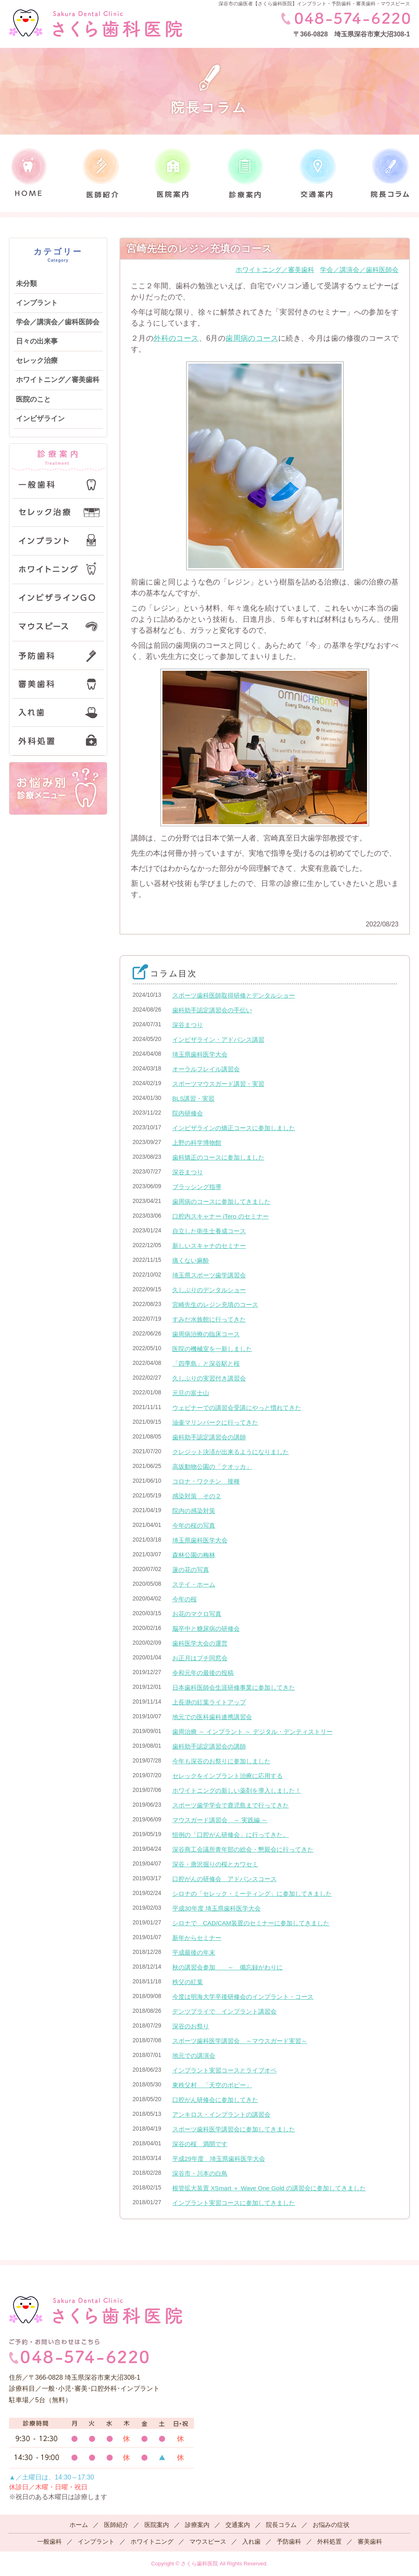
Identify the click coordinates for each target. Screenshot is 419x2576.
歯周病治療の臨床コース (206, 1334)
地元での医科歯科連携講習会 (212, 1716)
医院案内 (156, 2524)
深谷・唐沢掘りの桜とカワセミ (215, 1864)
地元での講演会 (193, 2055)
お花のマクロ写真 (196, 1613)
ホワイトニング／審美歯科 (57, 380)
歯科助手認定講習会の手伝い (212, 1010)
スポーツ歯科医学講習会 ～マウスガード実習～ (239, 2040)
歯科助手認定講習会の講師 (209, 1437)
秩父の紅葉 (187, 1981)
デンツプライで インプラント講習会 (224, 2011)
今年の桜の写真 (193, 1525)
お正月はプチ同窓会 (200, 1657)
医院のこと (33, 399)
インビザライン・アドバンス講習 (218, 1039)
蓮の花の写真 (190, 1569)
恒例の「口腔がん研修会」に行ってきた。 (230, 1834)
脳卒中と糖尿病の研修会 (206, 1628)
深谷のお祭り (190, 2026)
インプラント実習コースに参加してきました (233, 2202)
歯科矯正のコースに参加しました (218, 1157)
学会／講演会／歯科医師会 (57, 322)
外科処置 (329, 2541)
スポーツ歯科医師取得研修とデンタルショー (233, 995)
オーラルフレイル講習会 (206, 1068)
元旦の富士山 (190, 1392)
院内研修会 (187, 1113)
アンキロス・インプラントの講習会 (221, 2114)
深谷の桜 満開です (200, 2143)
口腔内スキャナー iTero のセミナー (220, 1216)
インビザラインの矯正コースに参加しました (233, 1127)
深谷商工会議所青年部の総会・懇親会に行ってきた (242, 1849)
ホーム (79, 2524)
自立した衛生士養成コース (209, 1230)
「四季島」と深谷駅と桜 (206, 1363)
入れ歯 (251, 2541)
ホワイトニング (152, 2541)
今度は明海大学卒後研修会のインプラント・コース (242, 1996)
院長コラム (281, 2524)
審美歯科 (370, 2541)
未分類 (26, 284)
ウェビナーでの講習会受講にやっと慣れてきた (236, 1407)
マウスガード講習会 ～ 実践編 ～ (220, 1819)
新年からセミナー (196, 1937)
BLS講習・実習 (193, 1098)
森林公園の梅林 (193, 1554)
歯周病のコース (251, 338)
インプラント (37, 303)
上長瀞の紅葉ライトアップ (209, 1702)
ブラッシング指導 (196, 1186)
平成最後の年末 (193, 1952)
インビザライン (40, 419)
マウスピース (207, 2541)
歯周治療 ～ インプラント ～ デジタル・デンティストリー (252, 1731)
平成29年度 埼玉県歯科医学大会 (218, 2158)
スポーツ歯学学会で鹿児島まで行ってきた (230, 1805)
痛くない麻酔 (190, 1260)
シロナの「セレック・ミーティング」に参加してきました (252, 1893)
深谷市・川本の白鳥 (200, 2173)
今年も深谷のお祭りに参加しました (221, 1761)
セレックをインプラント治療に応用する (227, 1775)
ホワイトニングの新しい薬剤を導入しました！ (236, 1790)
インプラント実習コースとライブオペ (224, 2070)
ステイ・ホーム (193, 1584)
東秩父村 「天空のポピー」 (212, 2084)
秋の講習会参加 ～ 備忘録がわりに (227, 1967)
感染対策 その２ (196, 1496)
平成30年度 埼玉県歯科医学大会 (216, 1908)
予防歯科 (289, 2541)
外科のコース (175, 338)
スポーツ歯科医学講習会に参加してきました (233, 2129)
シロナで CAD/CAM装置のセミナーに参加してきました (250, 1923)
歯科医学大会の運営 (200, 1643)
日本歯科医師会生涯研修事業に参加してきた (233, 1687)
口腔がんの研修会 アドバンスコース (224, 1878)
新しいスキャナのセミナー (209, 1245)
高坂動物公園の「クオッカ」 (212, 1466)
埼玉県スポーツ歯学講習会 (209, 1275)
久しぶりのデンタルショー (209, 1289)
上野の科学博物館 (196, 1142)
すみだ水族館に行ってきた (209, 1319)
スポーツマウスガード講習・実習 (218, 1083)
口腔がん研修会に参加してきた (215, 2099)
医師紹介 (116, 2524)
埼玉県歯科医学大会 (200, 1054)
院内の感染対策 (193, 1510)
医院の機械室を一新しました (212, 1348)
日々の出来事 (37, 341)
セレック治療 (37, 360)
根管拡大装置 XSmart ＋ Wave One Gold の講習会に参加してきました (269, 2188)
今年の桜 (184, 1599)
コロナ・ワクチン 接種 (206, 1481)
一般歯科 (49, 2541)
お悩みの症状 (331, 2524)
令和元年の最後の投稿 (203, 1672)
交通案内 (237, 2524)
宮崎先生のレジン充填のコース (215, 1304)
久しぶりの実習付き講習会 (209, 1378)
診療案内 (197, 2524)
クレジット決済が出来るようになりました (230, 1451)
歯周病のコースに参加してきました (221, 1201)
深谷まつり (187, 1024)
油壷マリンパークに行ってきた (215, 1422)
